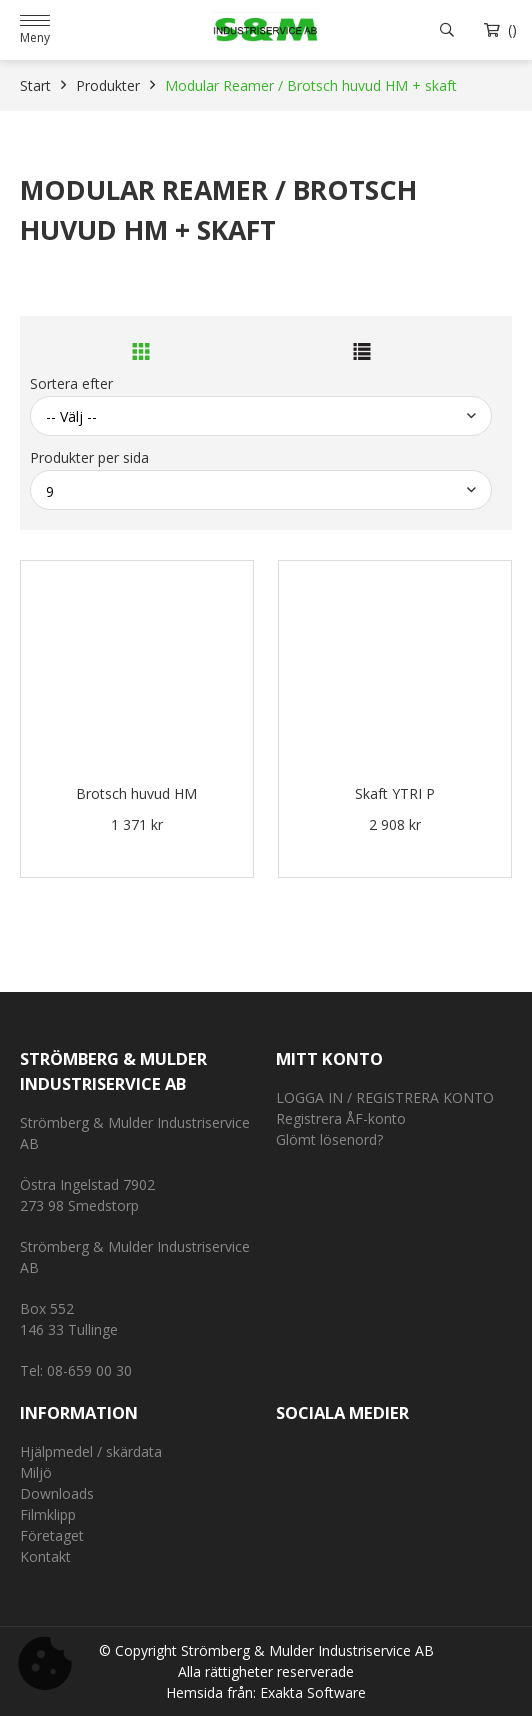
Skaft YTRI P (395, 793)
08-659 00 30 (89, 1370)
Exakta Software (313, 1692)
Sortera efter (71, 383)
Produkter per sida (89, 457)
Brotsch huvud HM (136, 793)
